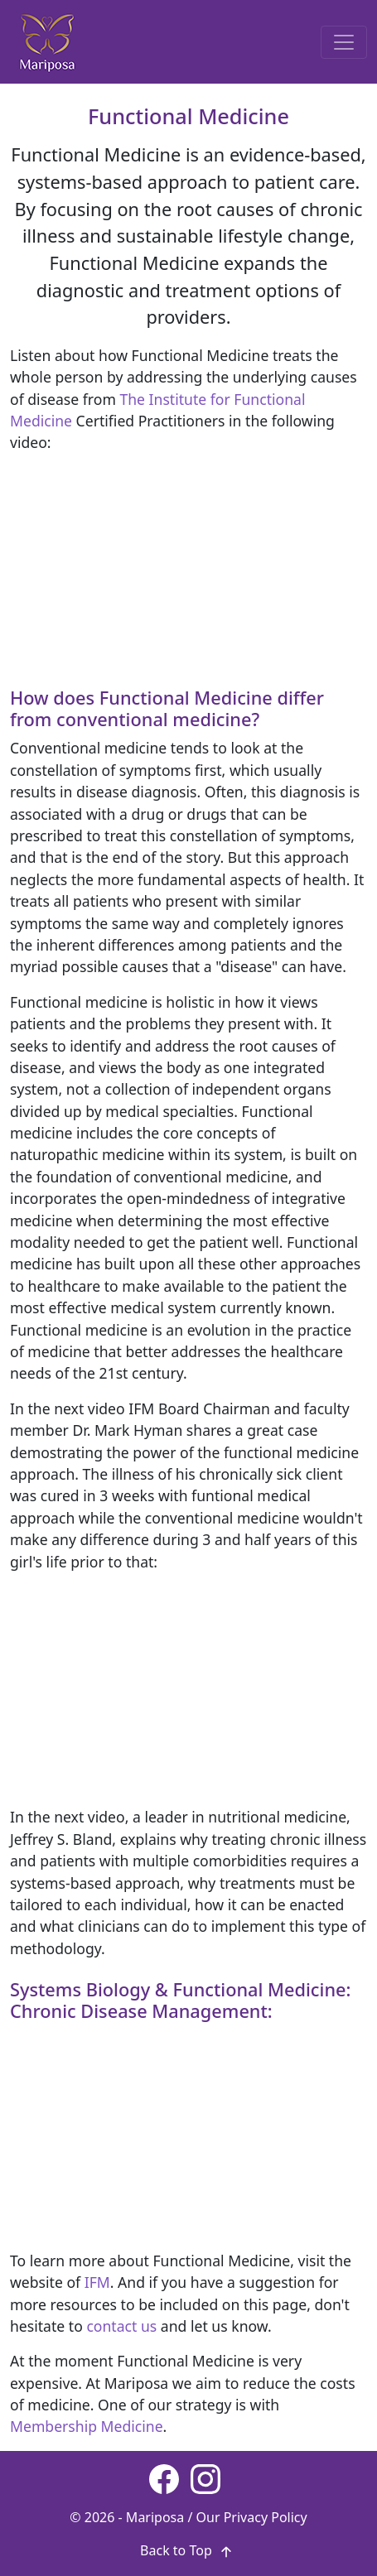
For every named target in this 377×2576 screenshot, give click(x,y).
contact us (121, 2326)
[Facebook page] (164, 2479)
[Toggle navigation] (344, 42)
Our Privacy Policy (251, 2517)
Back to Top (188, 2550)
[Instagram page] (205, 2479)
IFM (97, 2282)
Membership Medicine (86, 2426)
